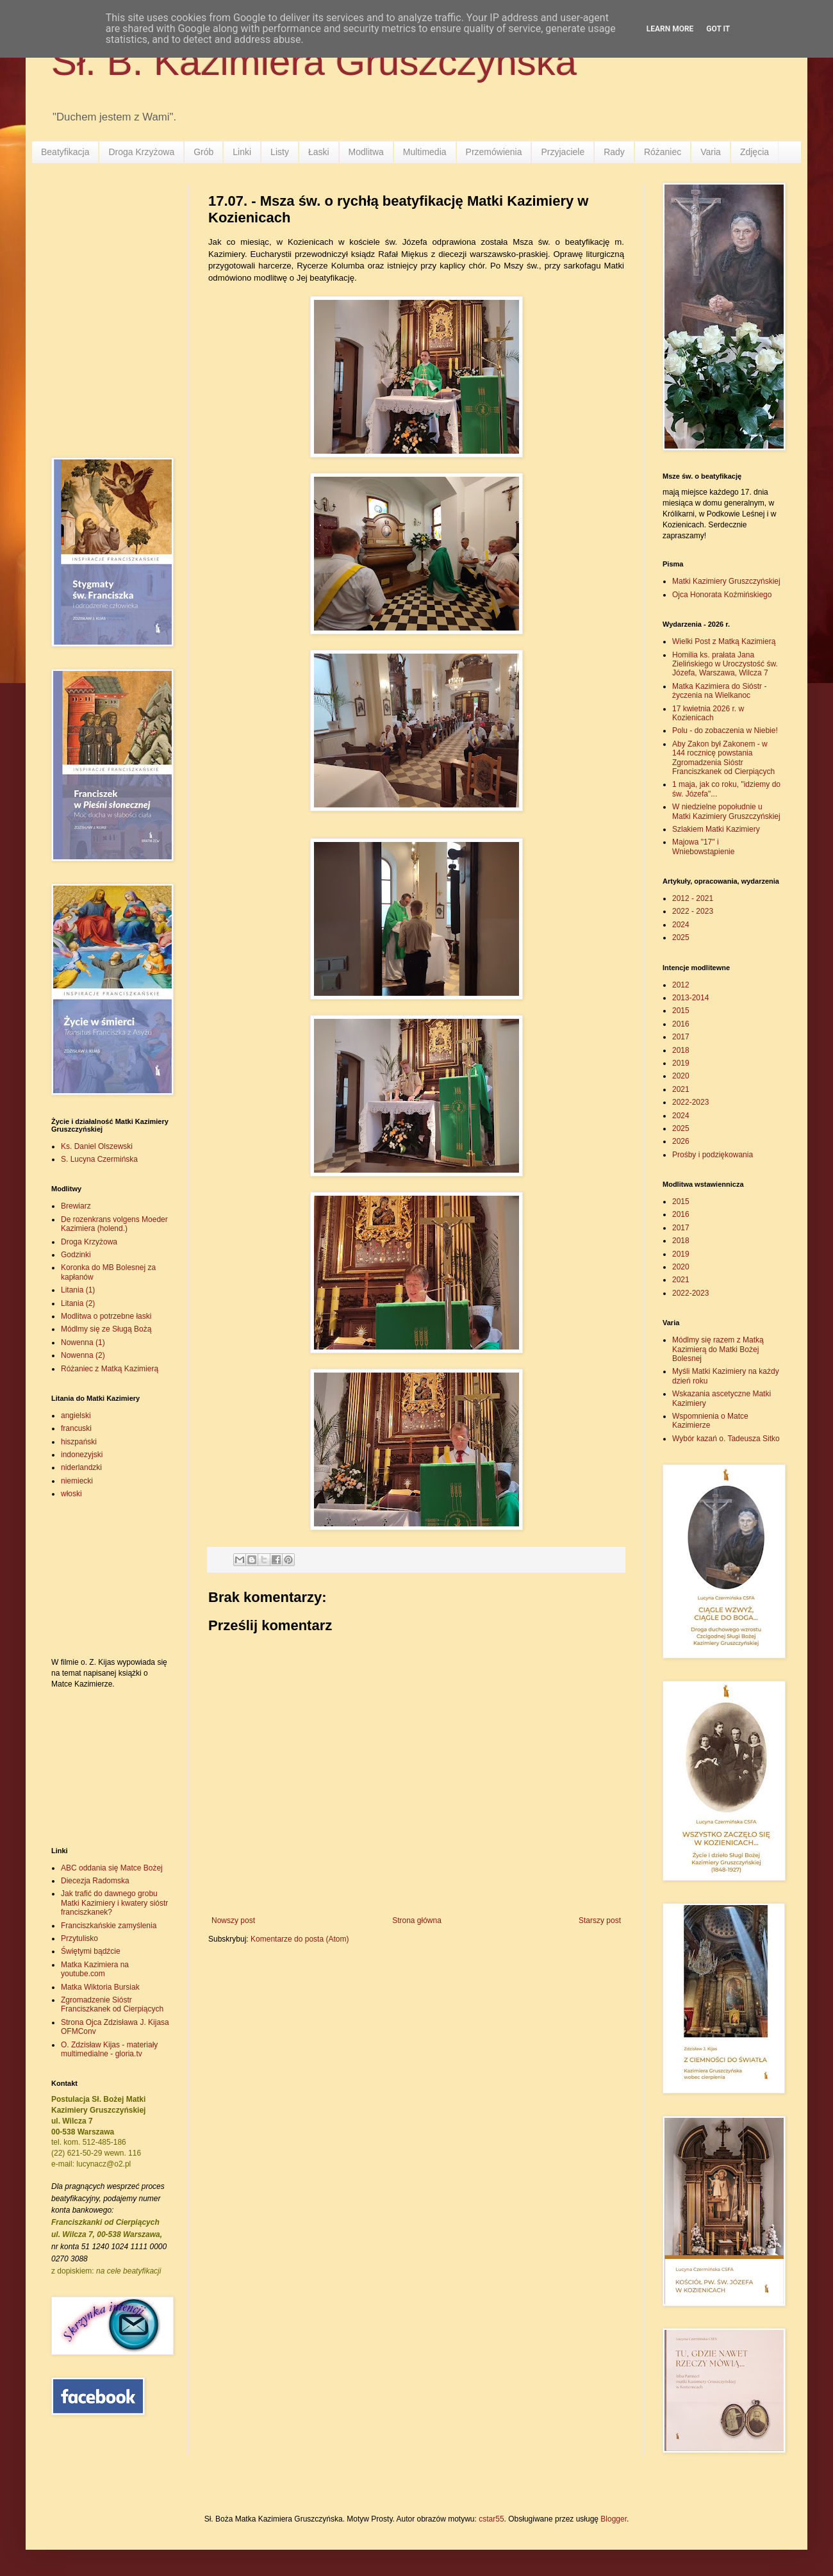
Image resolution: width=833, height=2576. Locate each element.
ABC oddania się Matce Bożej (112, 1867)
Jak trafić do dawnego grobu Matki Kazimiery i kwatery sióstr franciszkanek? (114, 1903)
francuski (76, 1428)
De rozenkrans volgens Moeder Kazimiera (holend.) (114, 1224)
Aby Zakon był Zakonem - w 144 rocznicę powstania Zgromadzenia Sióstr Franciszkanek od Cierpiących (723, 757)
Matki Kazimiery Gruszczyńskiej (726, 581)
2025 (680, 937)
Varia (710, 152)
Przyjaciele (562, 152)
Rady (614, 152)
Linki (242, 152)
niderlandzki (81, 1467)
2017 (680, 1036)
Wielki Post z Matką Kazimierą (723, 641)
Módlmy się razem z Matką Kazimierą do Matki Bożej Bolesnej (718, 1349)
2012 (680, 984)
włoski (71, 1493)
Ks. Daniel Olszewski (97, 1146)
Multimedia (425, 152)
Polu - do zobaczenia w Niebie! (725, 730)
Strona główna (416, 1920)
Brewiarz (76, 1205)
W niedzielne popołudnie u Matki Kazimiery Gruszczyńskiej (726, 811)
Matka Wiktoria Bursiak (100, 1987)
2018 (680, 1050)
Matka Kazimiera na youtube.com (95, 1969)
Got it (718, 28)
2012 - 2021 (692, 898)
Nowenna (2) (83, 1355)
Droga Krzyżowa (141, 152)
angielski (76, 1415)
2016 (680, 1024)
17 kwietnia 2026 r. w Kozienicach (708, 713)
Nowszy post (233, 1920)
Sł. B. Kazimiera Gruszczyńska (314, 61)
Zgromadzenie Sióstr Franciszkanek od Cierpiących (112, 2004)
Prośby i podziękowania (712, 1154)
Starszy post (600, 1920)
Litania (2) (78, 1303)
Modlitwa (366, 152)
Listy (279, 152)
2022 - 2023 (692, 911)
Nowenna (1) (83, 1342)
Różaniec (662, 152)
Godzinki (76, 1254)
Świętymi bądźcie (90, 1951)
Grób (203, 152)
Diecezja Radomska (95, 1880)
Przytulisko (79, 1938)
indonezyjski (82, 1454)
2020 (680, 1075)
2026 (680, 1141)
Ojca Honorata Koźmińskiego (721, 594)
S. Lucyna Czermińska (99, 1159)
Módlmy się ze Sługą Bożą (106, 1329)
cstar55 (491, 2518)
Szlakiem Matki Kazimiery (716, 829)
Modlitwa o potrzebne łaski (106, 1316)
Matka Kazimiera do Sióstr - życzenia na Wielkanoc (719, 691)
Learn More (670, 28)
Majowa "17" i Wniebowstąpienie (703, 846)
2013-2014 (690, 997)
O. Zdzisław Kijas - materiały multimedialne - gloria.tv (109, 2049)
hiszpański (79, 1441)
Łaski (318, 152)
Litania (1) (78, 1289)
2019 (680, 1063)
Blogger (613, 2518)
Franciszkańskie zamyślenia (108, 1925)
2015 (680, 1010)
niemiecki (77, 1480)
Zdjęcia (754, 152)
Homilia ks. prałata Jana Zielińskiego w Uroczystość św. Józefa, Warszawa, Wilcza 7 (725, 664)
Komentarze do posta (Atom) (300, 1939)
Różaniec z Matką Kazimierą (109, 1368)
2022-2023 (690, 1102)
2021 (680, 1089)
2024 (680, 924)
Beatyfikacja (65, 152)
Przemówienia (494, 152)
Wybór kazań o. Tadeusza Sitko (726, 1438)
